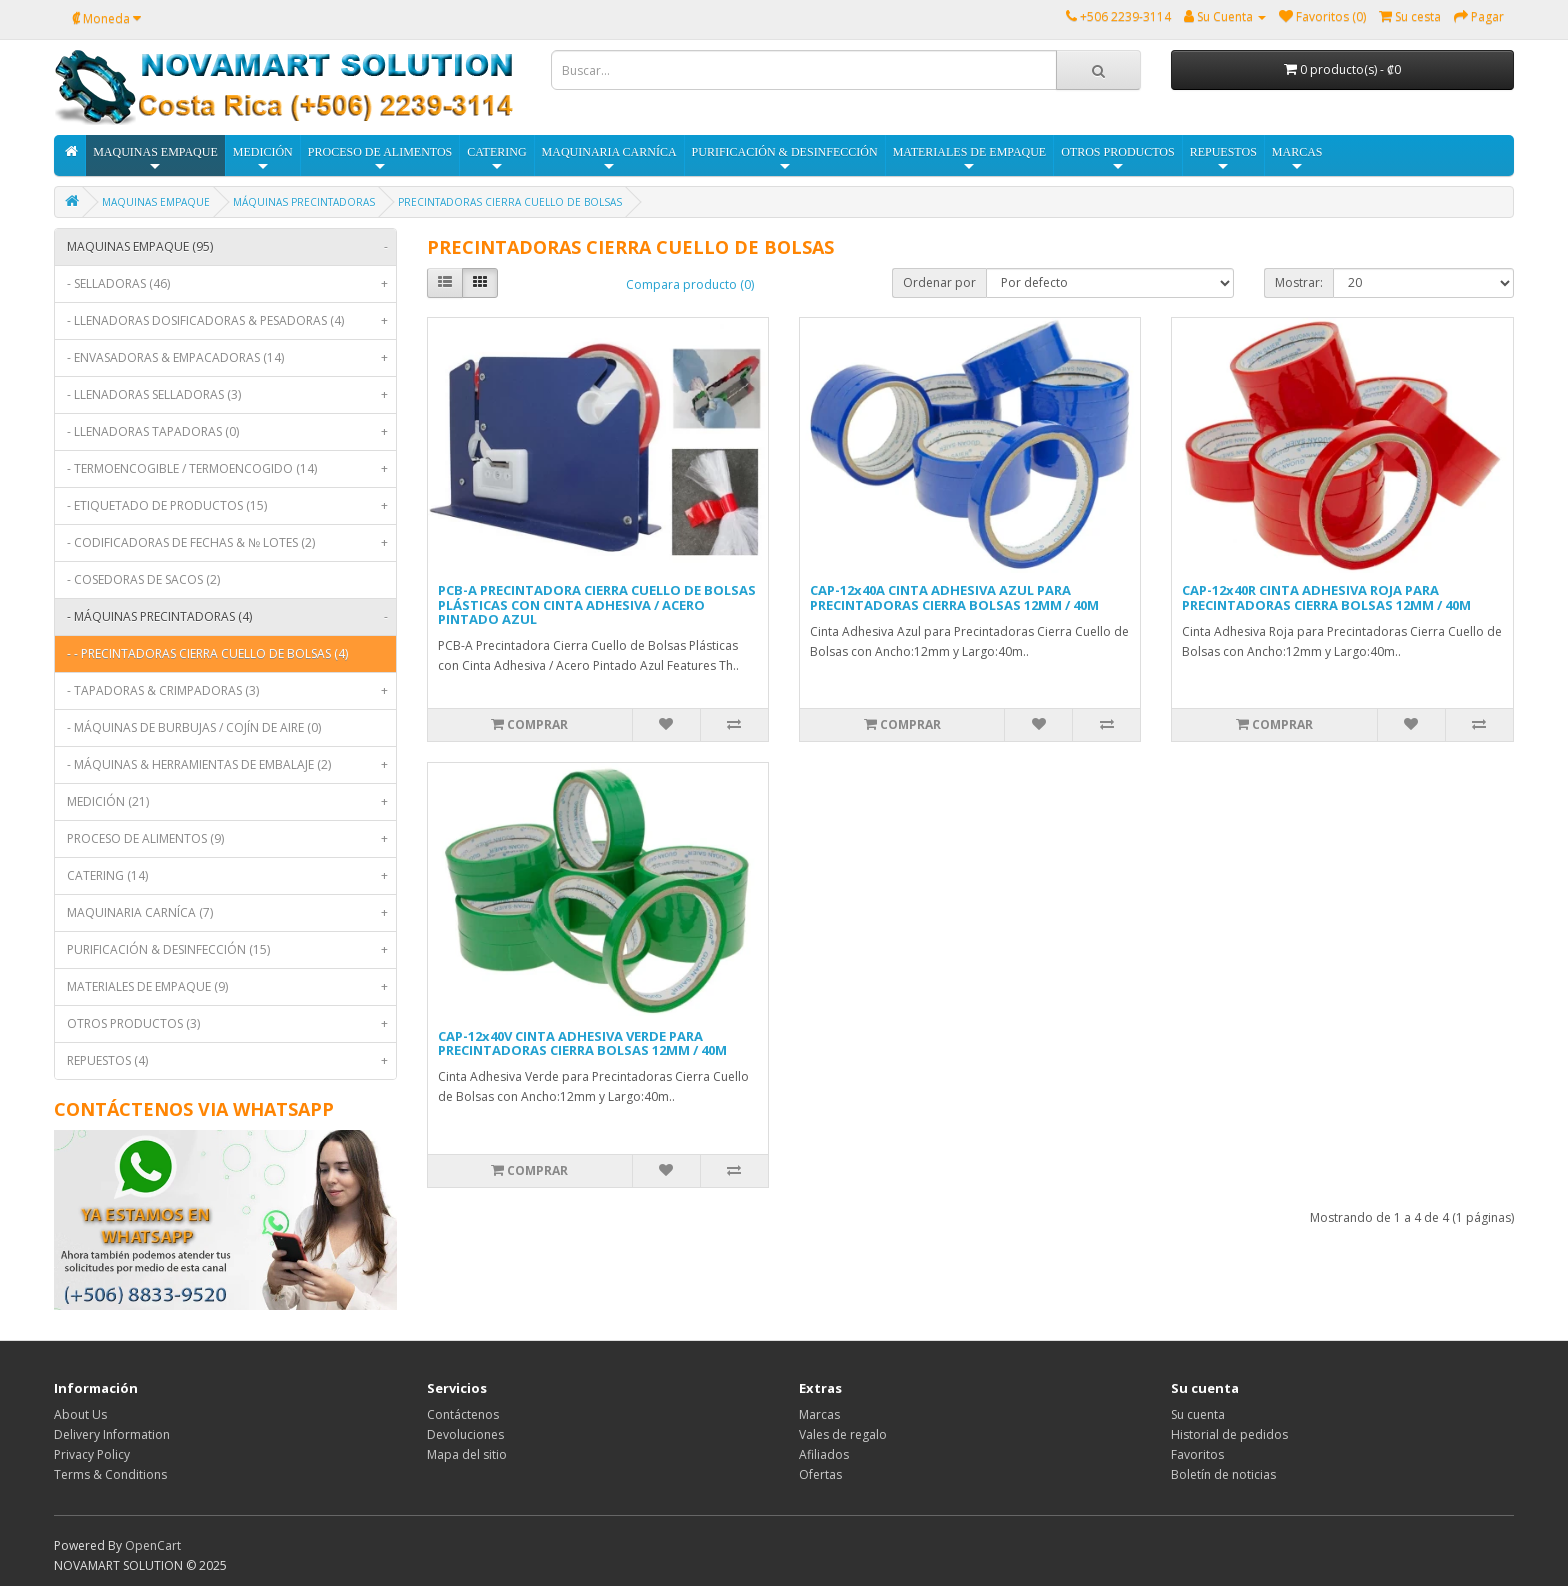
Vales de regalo (843, 1434)
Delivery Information (112, 1434)
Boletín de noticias (1223, 1474)
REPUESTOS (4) (231, 1061)
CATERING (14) (231, 876)
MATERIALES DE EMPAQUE (970, 159)
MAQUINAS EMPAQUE (155, 159)
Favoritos (1197, 1454)
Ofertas (820, 1474)
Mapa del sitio (467, 1454)
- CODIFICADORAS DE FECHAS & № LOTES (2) (231, 543)
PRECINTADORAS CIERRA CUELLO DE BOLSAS (510, 202)
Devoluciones (465, 1434)
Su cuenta (1198, 1414)
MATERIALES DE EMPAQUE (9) (231, 987)
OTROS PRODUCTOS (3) (231, 1024)
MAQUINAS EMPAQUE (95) (231, 247)
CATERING (496, 159)
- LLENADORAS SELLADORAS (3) (231, 395)
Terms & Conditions (110, 1474)
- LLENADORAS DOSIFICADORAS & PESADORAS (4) (231, 321)
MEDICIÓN (263, 159)
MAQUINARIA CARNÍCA (609, 159)
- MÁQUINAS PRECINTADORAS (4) (231, 617)
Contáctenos (463, 1414)
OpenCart (153, 1545)
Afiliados (824, 1454)
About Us (80, 1414)
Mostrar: (1299, 282)
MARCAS (1297, 159)
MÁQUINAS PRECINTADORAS (304, 202)
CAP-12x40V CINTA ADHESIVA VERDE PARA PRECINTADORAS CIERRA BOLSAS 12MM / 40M (582, 1043)
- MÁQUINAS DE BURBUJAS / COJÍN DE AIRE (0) (194, 727)
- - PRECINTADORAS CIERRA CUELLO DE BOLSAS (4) (207, 653)
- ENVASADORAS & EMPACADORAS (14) (231, 358)
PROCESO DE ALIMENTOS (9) (231, 839)
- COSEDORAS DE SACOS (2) (143, 579)
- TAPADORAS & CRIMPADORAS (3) (231, 691)
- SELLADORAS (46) (231, 284)
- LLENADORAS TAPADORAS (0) (231, 432)
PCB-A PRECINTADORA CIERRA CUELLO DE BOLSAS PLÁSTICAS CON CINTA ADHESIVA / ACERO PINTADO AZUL (597, 604)
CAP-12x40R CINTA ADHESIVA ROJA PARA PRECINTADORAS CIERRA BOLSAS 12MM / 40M (1326, 597)
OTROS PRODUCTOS (1117, 159)
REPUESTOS (1223, 159)
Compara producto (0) (690, 284)
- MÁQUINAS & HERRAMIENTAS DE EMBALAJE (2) (231, 765)
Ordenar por (939, 282)
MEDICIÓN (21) (231, 802)
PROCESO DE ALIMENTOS (380, 159)
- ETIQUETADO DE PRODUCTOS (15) (231, 506)
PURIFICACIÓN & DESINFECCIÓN (785, 159)
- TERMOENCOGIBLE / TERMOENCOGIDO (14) (231, 469)
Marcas (819, 1414)
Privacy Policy (92, 1454)
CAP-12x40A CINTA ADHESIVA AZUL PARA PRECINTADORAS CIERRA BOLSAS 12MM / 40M (954, 597)
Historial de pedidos (1229, 1434)
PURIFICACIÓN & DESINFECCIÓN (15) (231, 950)
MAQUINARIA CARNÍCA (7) (231, 913)
